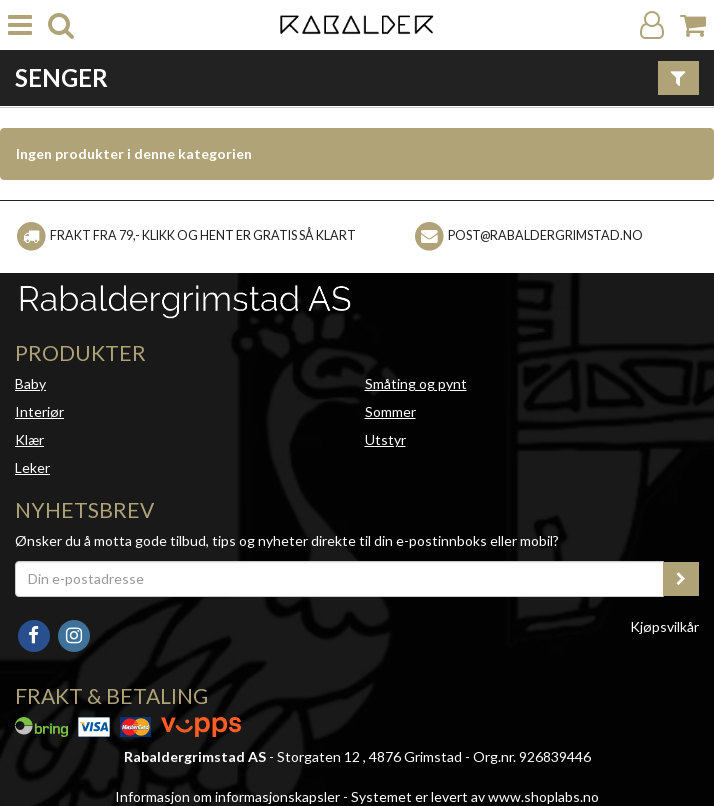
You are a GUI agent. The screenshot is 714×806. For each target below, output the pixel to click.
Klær (29, 439)
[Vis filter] (678, 78)
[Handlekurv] (693, 25)
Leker (32, 467)
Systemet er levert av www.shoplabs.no (475, 796)
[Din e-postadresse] (339, 579)
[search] (61, 25)
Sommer (390, 411)
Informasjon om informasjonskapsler (227, 796)
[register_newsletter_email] (681, 579)
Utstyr (385, 439)
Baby (30, 383)
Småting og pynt (416, 383)
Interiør (39, 411)
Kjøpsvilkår (664, 626)
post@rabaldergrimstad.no (545, 235)
